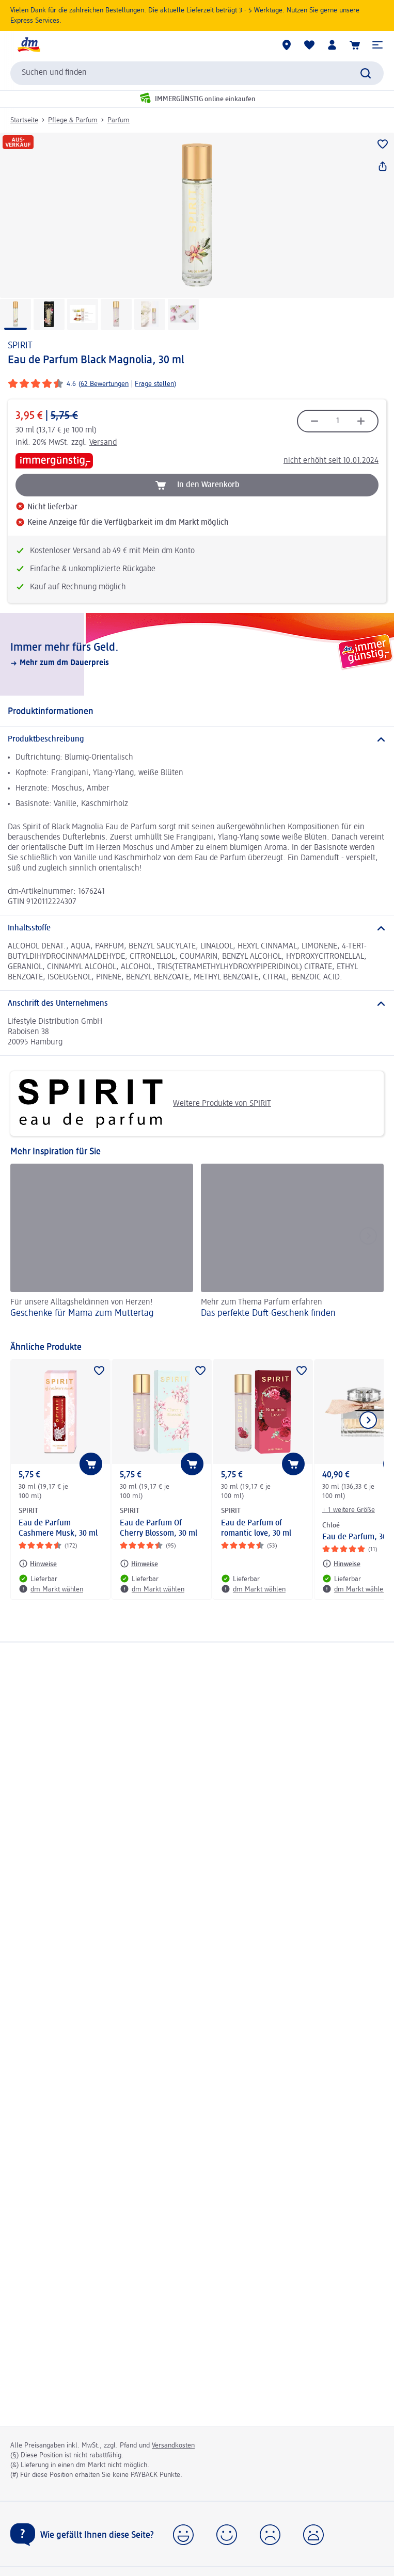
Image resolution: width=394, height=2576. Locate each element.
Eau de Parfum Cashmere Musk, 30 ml (58, 1528)
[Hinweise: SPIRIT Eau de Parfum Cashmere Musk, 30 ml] (38, 1563)
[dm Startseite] (28, 45)
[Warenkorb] (355, 45)
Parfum (118, 120)
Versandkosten (173, 2445)
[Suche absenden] (365, 73)
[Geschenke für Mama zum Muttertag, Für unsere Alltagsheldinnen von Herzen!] (101, 1247)
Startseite (24, 120)
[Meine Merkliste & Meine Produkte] (309, 45)
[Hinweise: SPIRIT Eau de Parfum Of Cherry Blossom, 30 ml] (139, 1563)
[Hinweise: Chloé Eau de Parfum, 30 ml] (341, 1563)
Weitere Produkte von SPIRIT (144, 1103)
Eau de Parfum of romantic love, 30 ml (256, 1528)
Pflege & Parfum (73, 120)
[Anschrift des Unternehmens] (197, 1004)
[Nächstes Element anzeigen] (368, 1420)
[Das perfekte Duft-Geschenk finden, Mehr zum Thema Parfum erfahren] (292, 1247)
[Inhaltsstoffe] (197, 928)
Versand (103, 443)
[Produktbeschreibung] (197, 739)
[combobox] (197, 73)
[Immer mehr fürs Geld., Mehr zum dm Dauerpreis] (197, 654)
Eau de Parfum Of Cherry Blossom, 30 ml (158, 1528)
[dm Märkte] (286, 45)
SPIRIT (20, 345)
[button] (377, 45)
